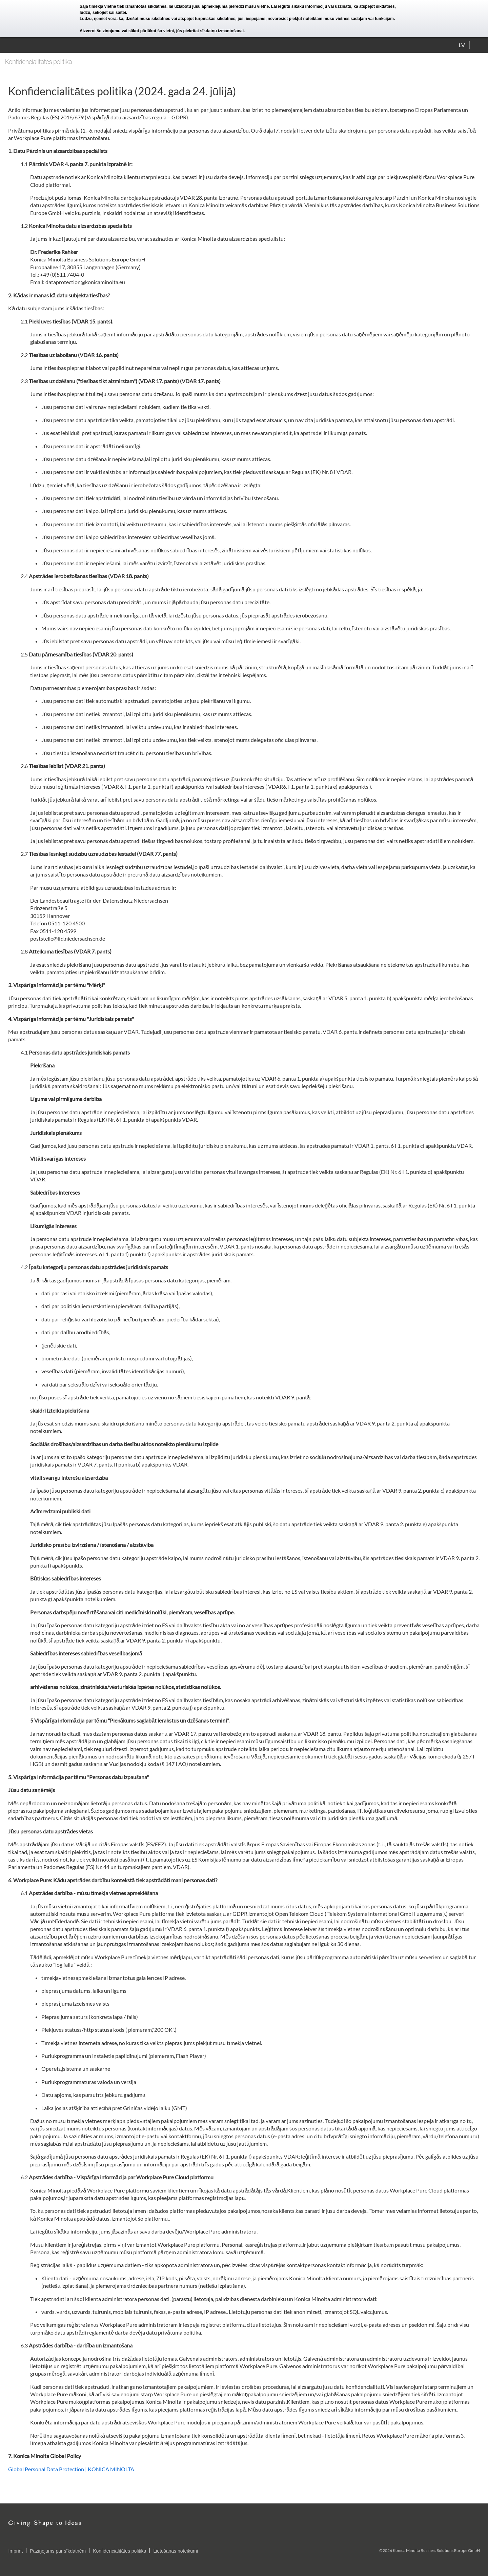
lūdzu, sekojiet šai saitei (103, 12)
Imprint (15, 2551)
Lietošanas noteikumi (175, 2551)
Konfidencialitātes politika (119, 2551)
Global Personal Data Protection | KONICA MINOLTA (71, 2469)
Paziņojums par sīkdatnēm (58, 2551)
